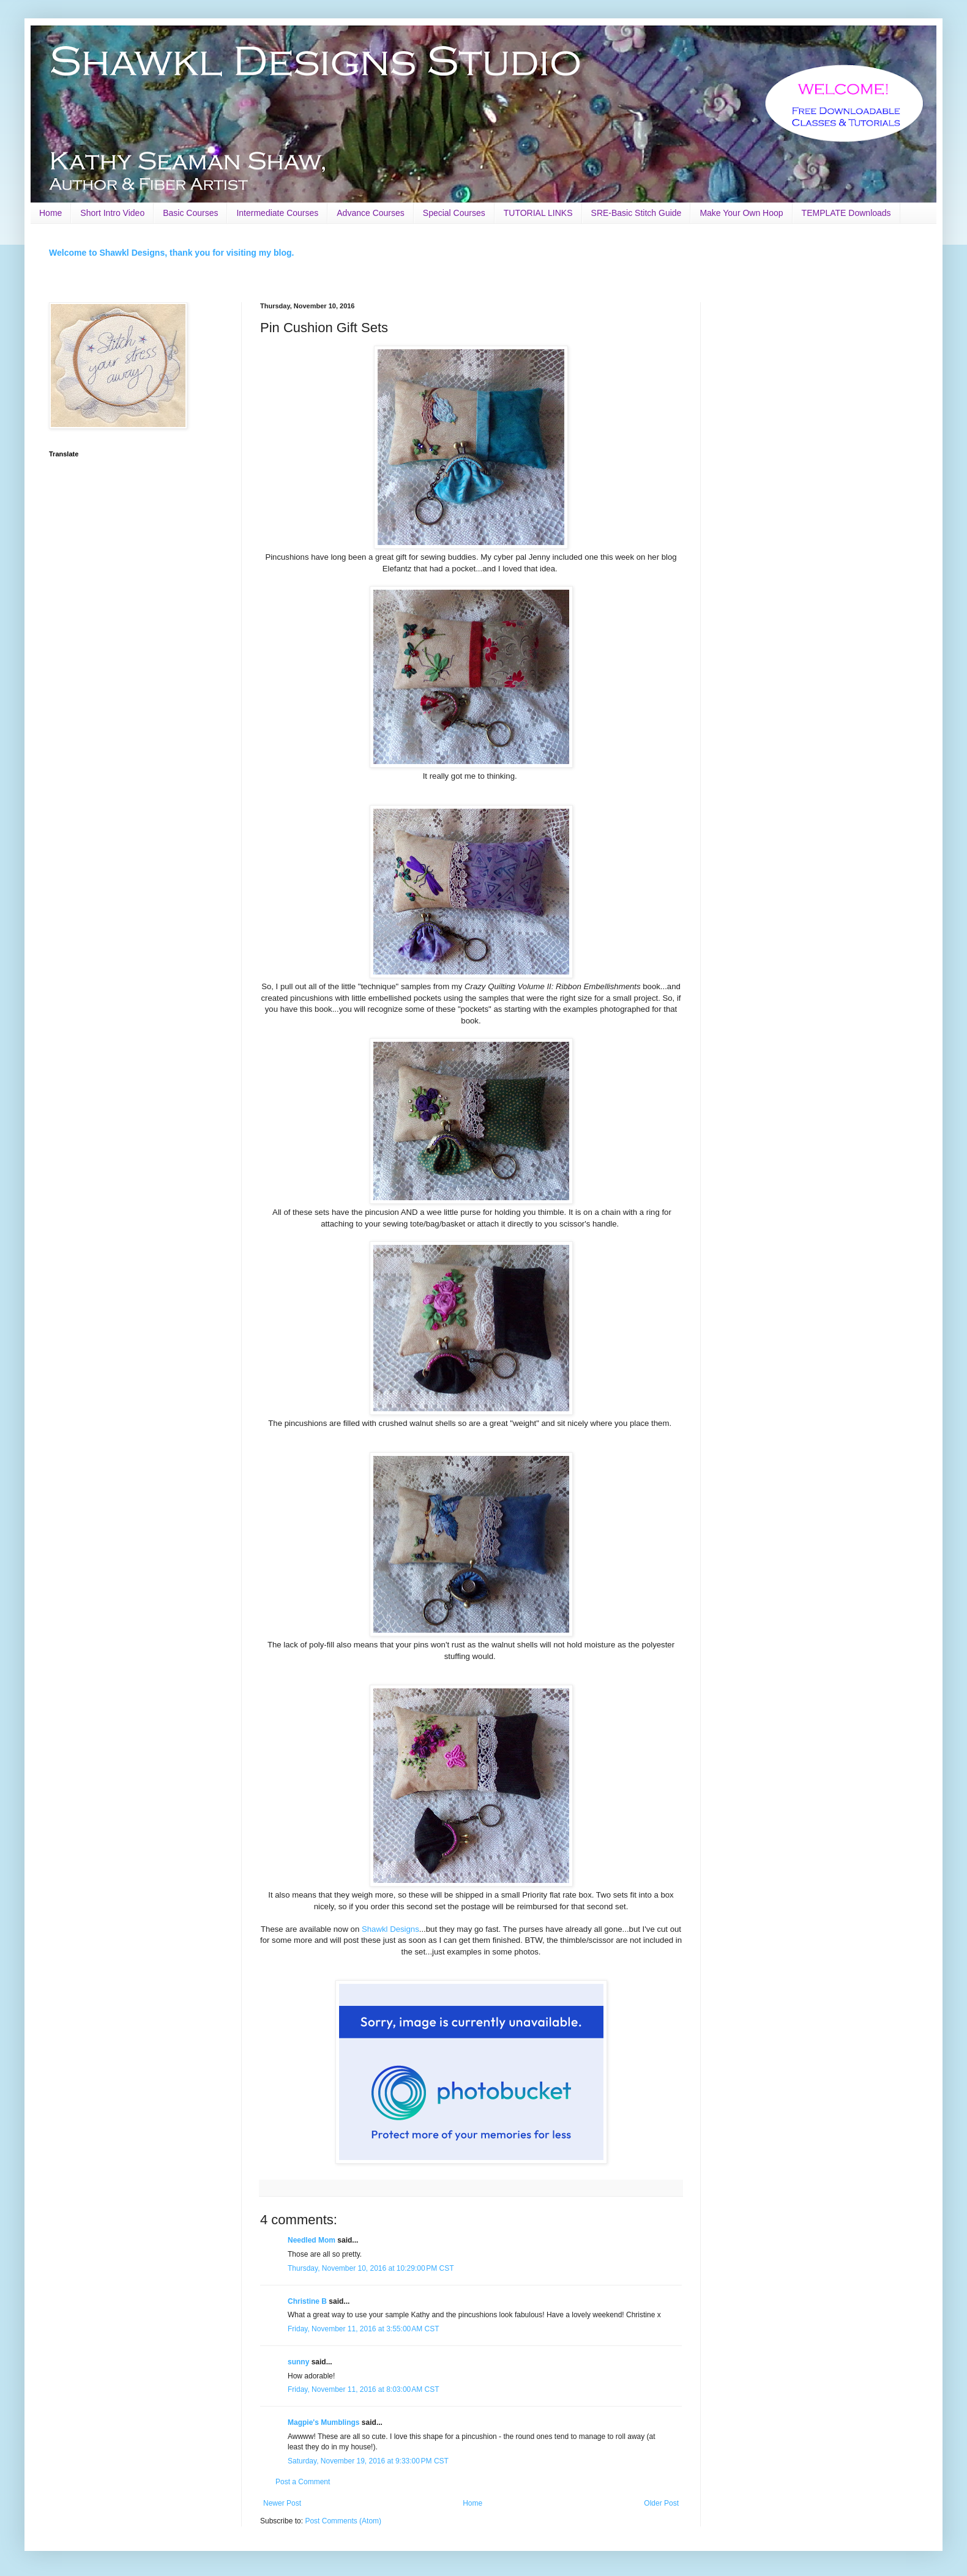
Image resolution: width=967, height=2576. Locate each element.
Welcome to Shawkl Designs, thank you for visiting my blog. (171, 253)
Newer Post (282, 2503)
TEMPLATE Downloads (846, 213)
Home (50, 213)
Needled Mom (311, 2240)
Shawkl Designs (390, 1929)
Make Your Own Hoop (741, 213)
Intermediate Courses (277, 213)
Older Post (661, 2503)
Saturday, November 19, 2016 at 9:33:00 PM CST (368, 2461)
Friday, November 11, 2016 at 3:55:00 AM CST (363, 2329)
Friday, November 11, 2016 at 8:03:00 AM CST (363, 2389)
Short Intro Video (112, 213)
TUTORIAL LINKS (538, 213)
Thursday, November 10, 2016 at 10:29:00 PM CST (371, 2268)
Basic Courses (190, 213)
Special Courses (454, 213)
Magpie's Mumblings (324, 2422)
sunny (298, 2362)
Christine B (307, 2301)
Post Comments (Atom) (343, 2521)
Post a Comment (302, 2482)
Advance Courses (371, 213)
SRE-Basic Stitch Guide (636, 213)
